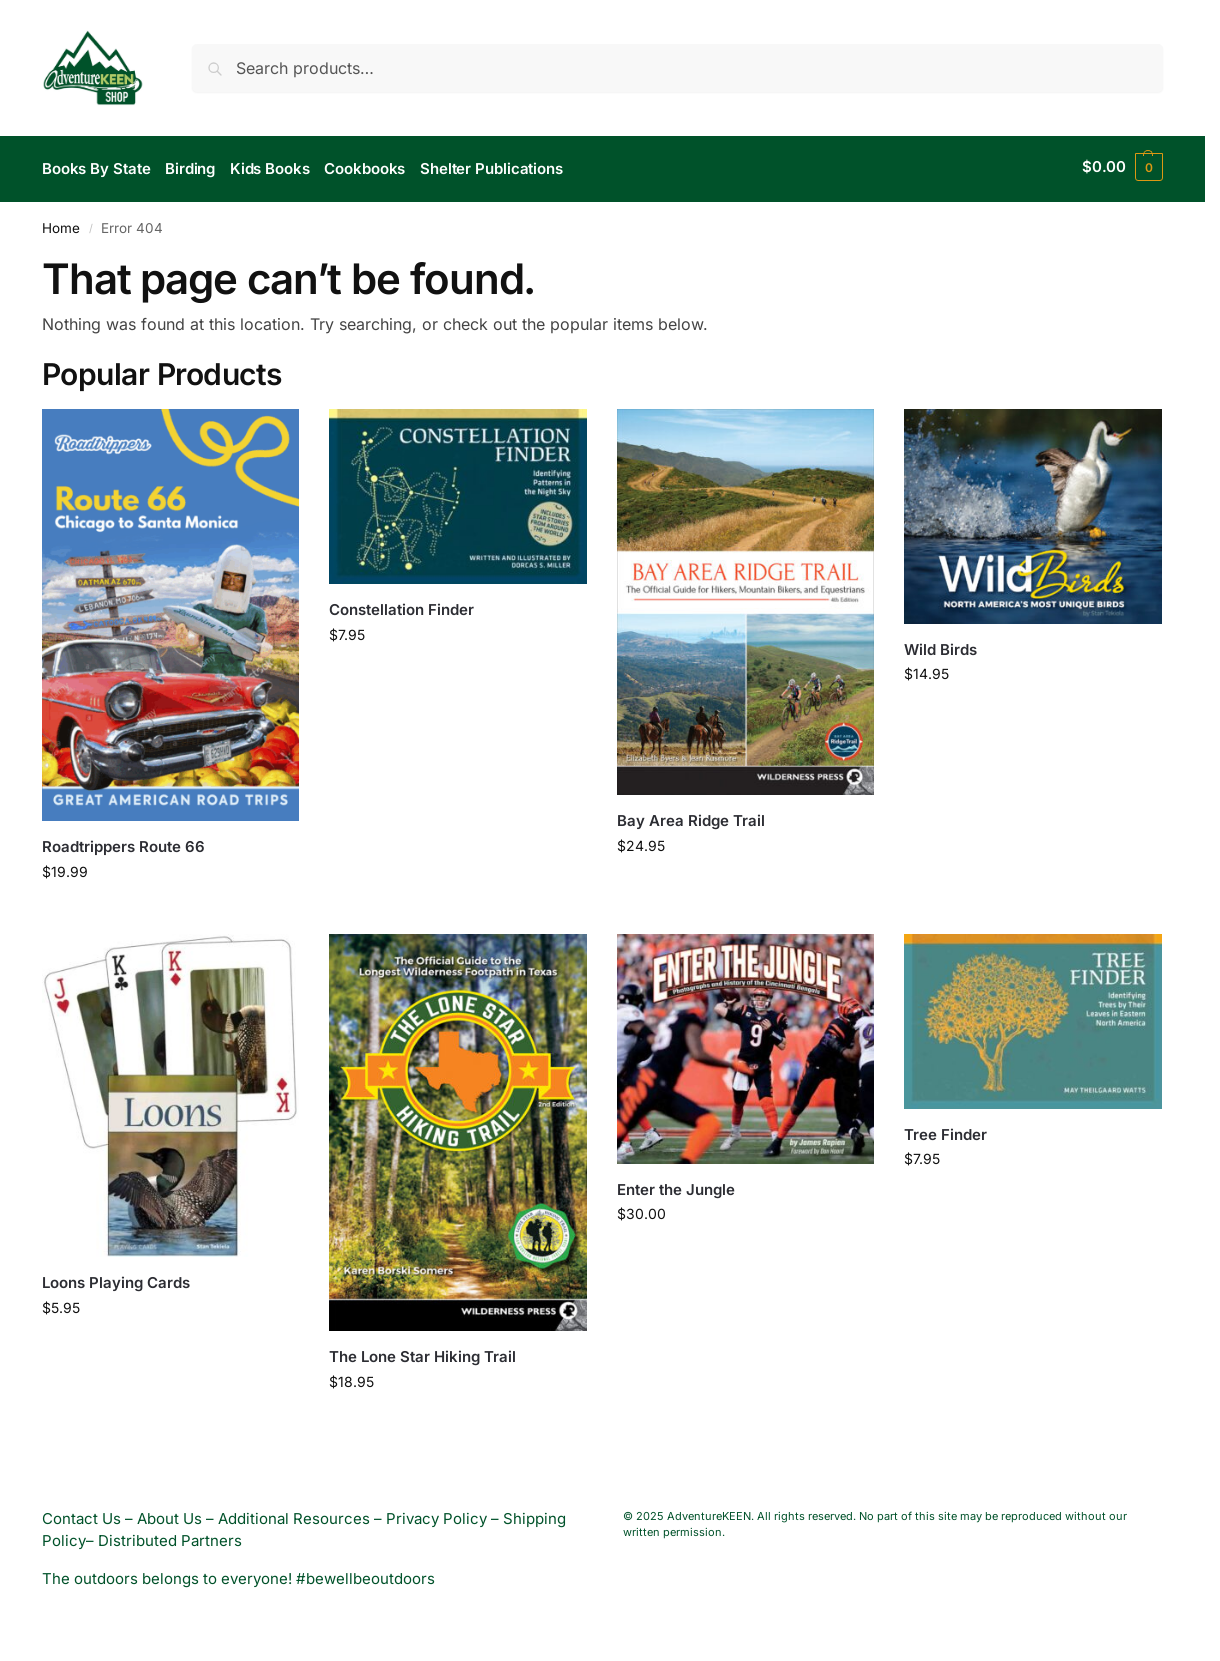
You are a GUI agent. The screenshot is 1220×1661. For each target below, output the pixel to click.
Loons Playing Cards (116, 1278)
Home (61, 223)
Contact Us (81, 1513)
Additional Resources (294, 1513)
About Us (169, 1513)
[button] (1122, 167)
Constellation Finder (401, 605)
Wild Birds (940, 644)
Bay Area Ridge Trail (691, 816)
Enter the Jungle (676, 1184)
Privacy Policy (436, 1513)
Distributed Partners (170, 1535)
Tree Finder (945, 1129)
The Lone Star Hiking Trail (422, 1351)
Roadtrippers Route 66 (123, 842)
